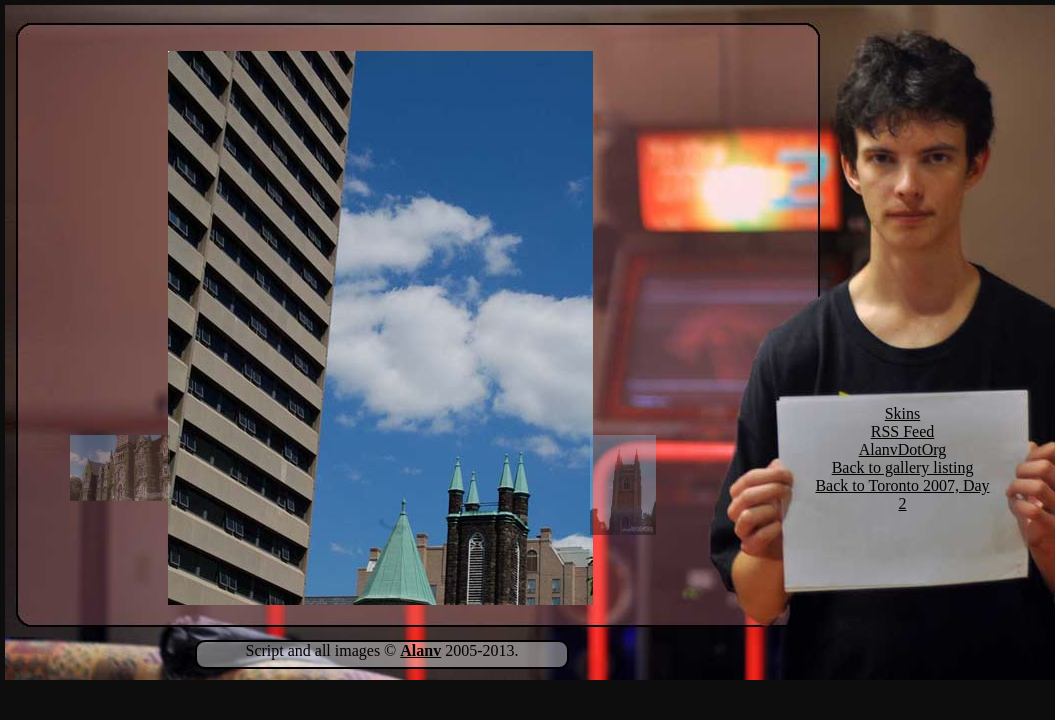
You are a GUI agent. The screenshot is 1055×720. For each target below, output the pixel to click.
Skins (903, 413)
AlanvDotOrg (903, 449)
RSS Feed (903, 431)
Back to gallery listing (903, 467)
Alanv (420, 650)
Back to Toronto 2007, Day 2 (902, 494)
